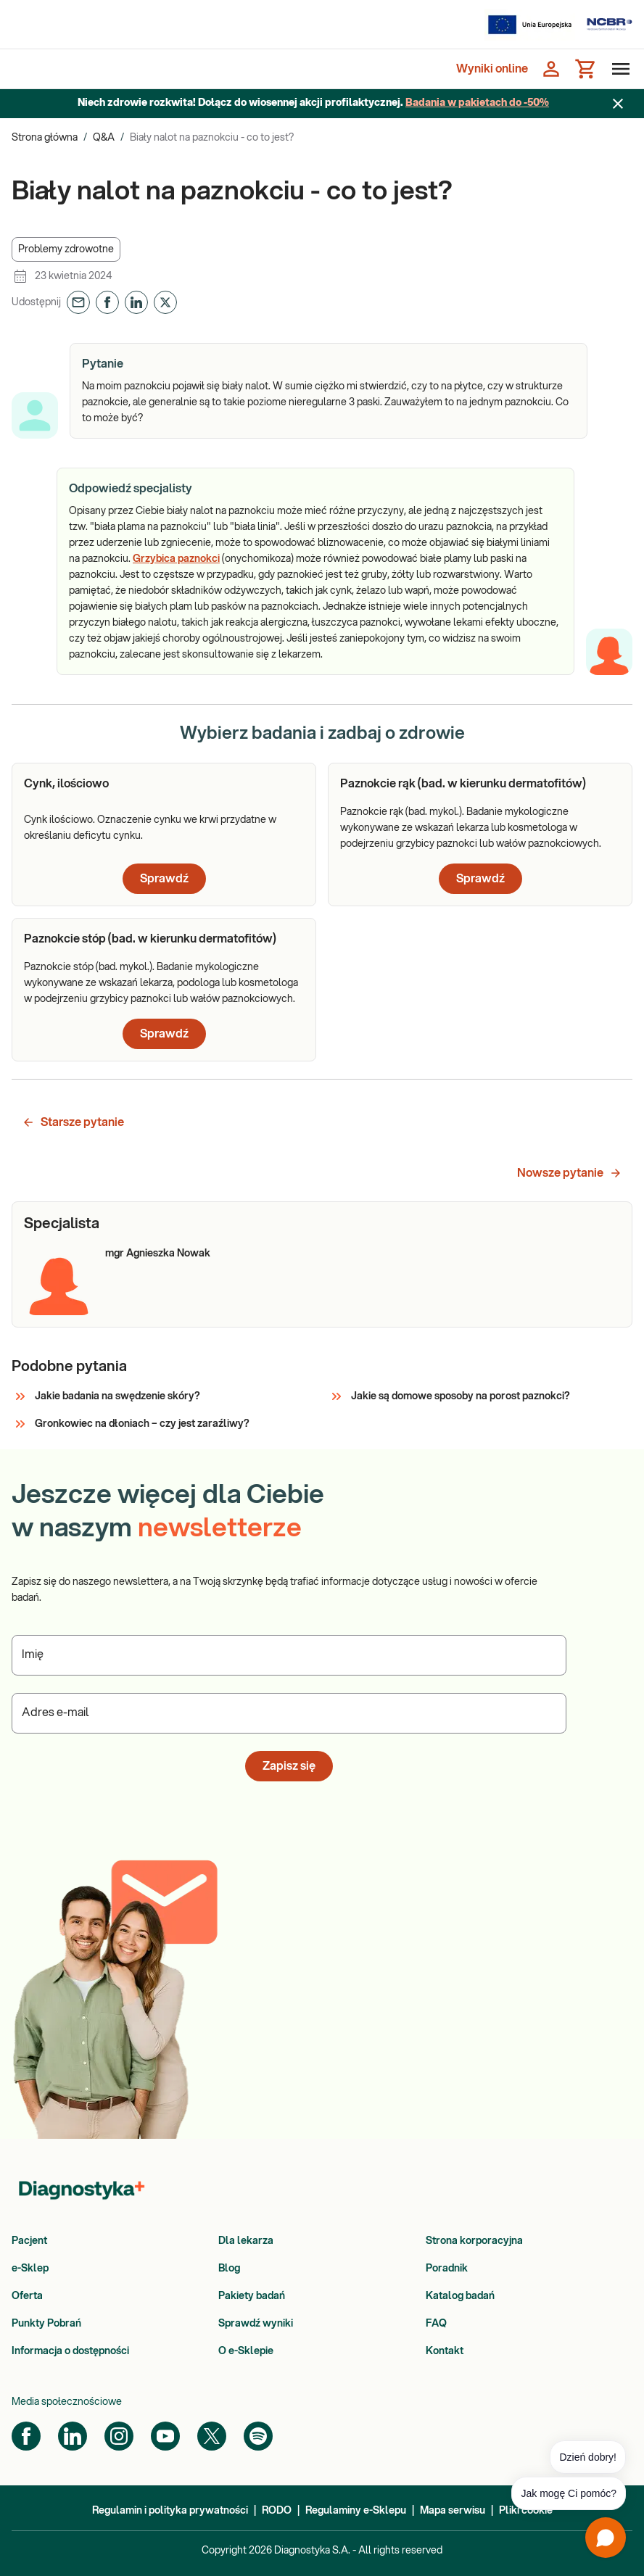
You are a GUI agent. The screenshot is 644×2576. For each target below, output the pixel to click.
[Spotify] (258, 2436)
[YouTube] (165, 2436)
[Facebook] (26, 2436)
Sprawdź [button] (164, 879)
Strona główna (45, 138)
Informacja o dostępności (70, 2351)
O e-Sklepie (245, 2351)
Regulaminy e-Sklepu (355, 2511)
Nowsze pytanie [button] (569, 1173)
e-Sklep (30, 2269)
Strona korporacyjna (474, 2241)
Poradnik (447, 2269)
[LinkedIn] (72, 2436)
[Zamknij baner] (618, 103)
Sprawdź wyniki (255, 2324)
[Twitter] (211, 2436)
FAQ (436, 2324)
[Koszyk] (586, 68)
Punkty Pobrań (46, 2324)
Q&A (104, 138)
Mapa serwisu (452, 2511)
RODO (277, 2511)
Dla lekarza (245, 2241)
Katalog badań (460, 2296)
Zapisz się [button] (289, 1766)
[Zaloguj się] (551, 68)
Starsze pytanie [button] (73, 1122)
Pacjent (29, 2241)
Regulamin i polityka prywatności (170, 2511)
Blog (229, 2269)
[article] (163, 834)
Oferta (27, 2296)
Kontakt (444, 2351)
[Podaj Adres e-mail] (289, 1713)
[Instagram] (118, 2436)
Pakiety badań (251, 2296)
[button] (66, 249)
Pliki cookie (526, 2511)
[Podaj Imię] (289, 1655)
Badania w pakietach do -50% (477, 103)
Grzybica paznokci (176, 559)
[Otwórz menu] (617, 68)
